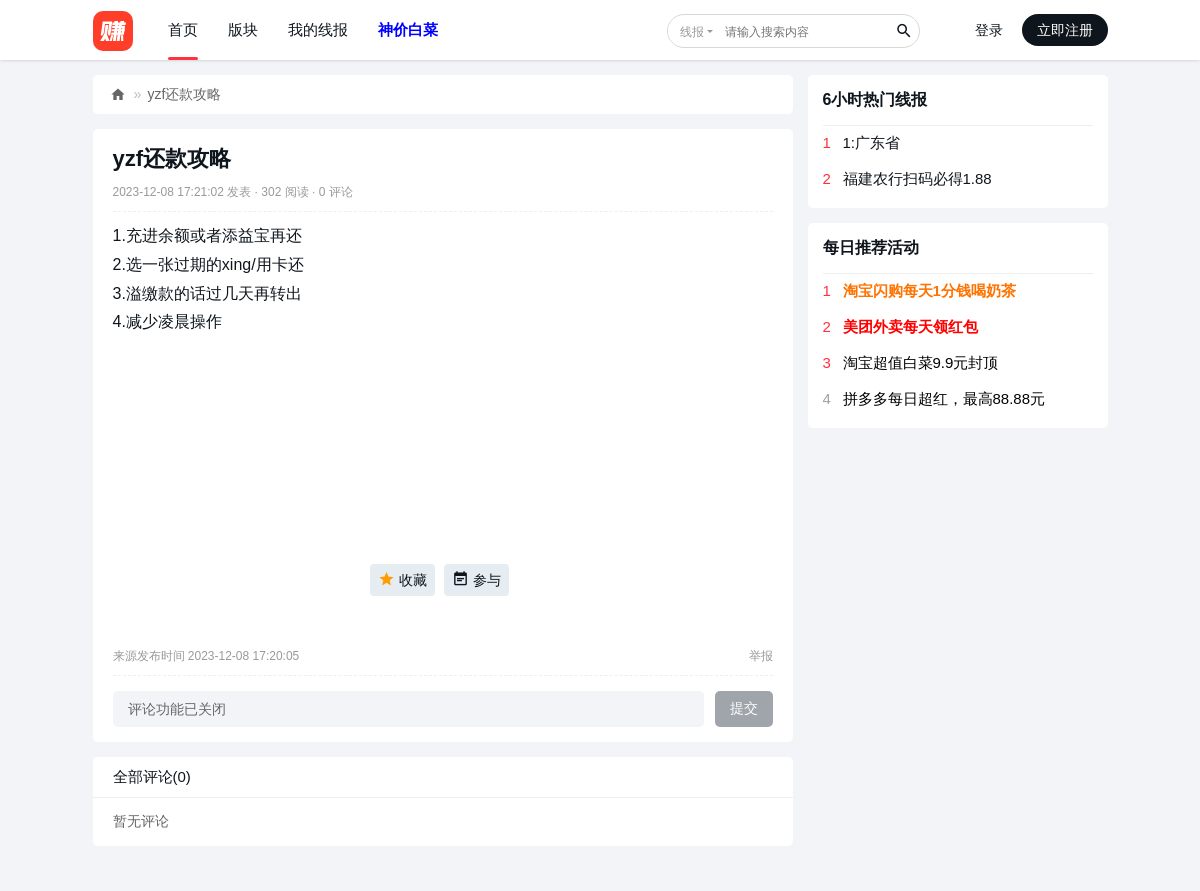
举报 (761, 656)
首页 (183, 29)
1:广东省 (872, 142)
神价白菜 (408, 29)
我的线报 (318, 29)
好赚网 (118, 94)
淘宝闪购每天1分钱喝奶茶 (929, 290)
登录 (989, 30)
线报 (692, 32)
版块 (243, 29)
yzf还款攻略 (185, 94)
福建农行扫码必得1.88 (917, 178)
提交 (744, 708)
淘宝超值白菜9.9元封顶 (921, 362)
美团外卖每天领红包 (910, 326)
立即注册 (1065, 30)
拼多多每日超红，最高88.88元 (944, 398)
